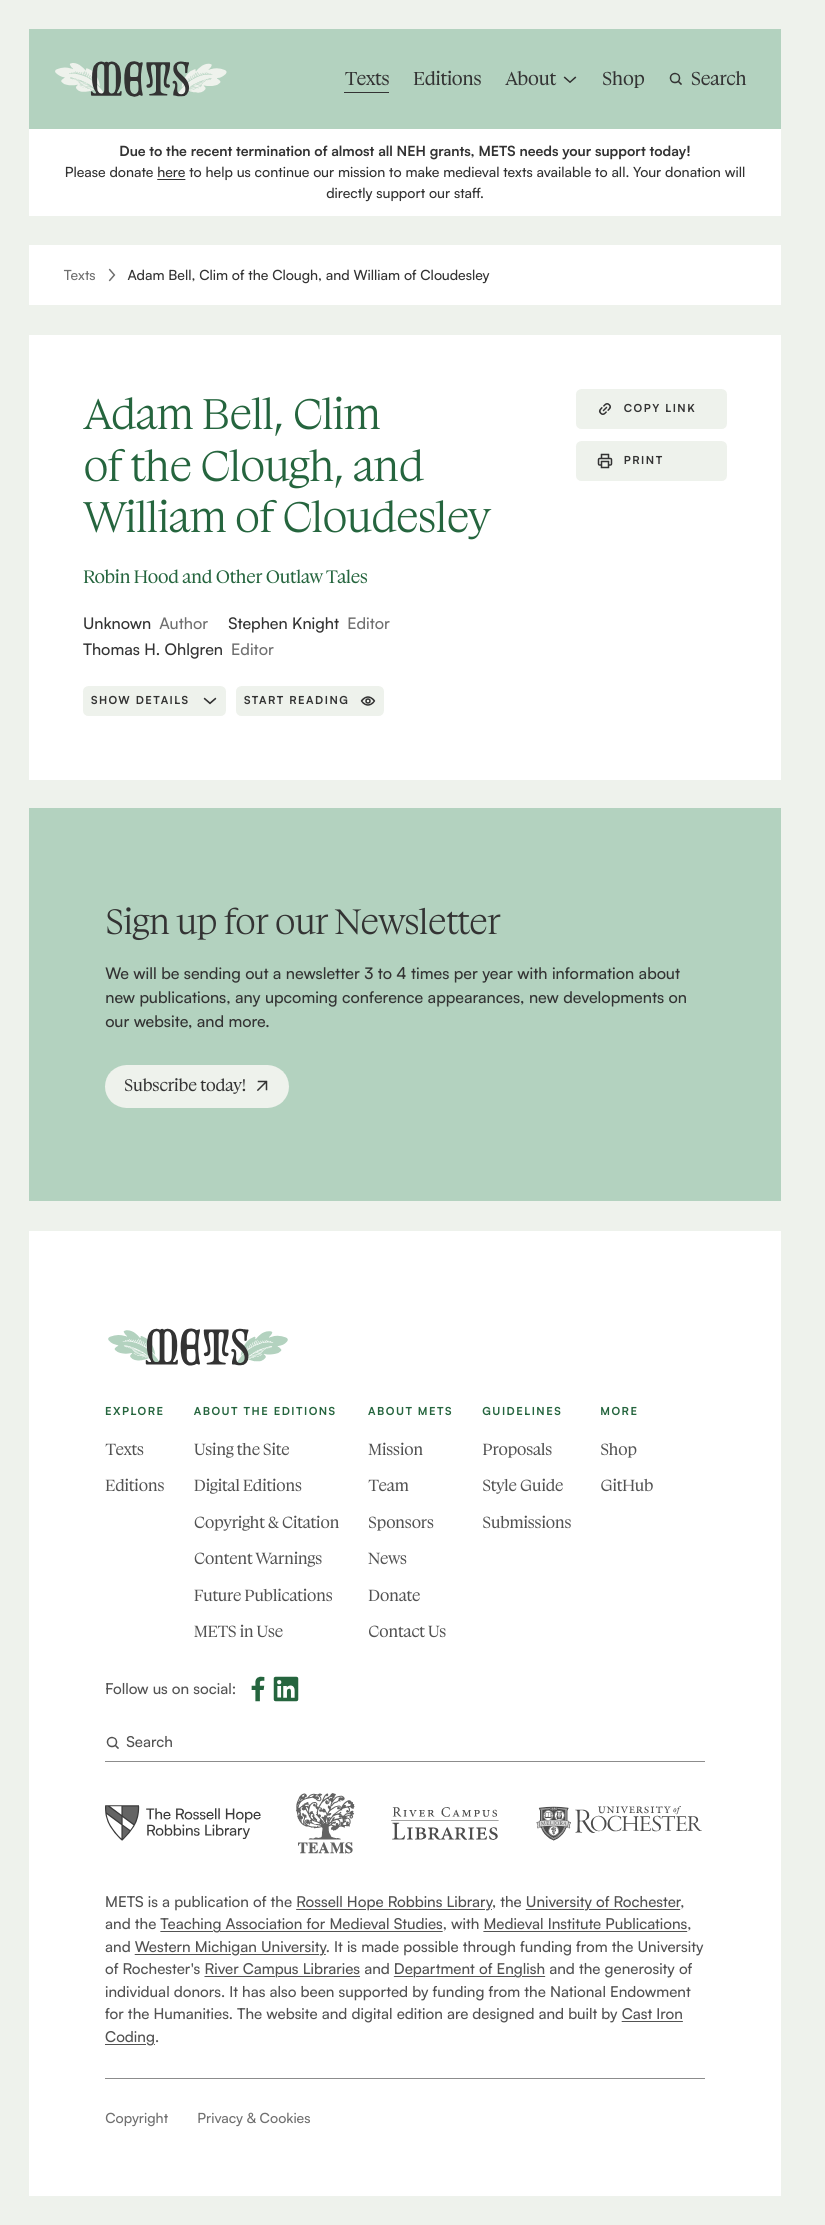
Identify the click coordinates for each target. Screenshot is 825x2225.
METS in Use (238, 1632)
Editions (134, 1486)
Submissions (526, 1523)
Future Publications (263, 1596)
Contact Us (407, 1632)
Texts (80, 275)
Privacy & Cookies (253, 2118)
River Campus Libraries (283, 1968)
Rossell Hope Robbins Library (394, 1901)
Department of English (469, 1968)
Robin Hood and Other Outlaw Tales (225, 576)
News (387, 1559)
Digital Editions (248, 1486)
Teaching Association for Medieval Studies (302, 1923)
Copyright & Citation (266, 1523)
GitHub (626, 1486)
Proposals (517, 1450)
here (171, 172)
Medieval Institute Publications (586, 1923)
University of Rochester (603, 1901)
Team (388, 1486)
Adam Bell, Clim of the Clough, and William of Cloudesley (309, 275)
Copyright (136, 2118)
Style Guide (522, 1486)
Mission (395, 1450)
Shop (618, 1450)
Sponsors (400, 1523)
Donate (394, 1596)
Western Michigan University (230, 1946)
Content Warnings (258, 1559)
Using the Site (242, 1450)
